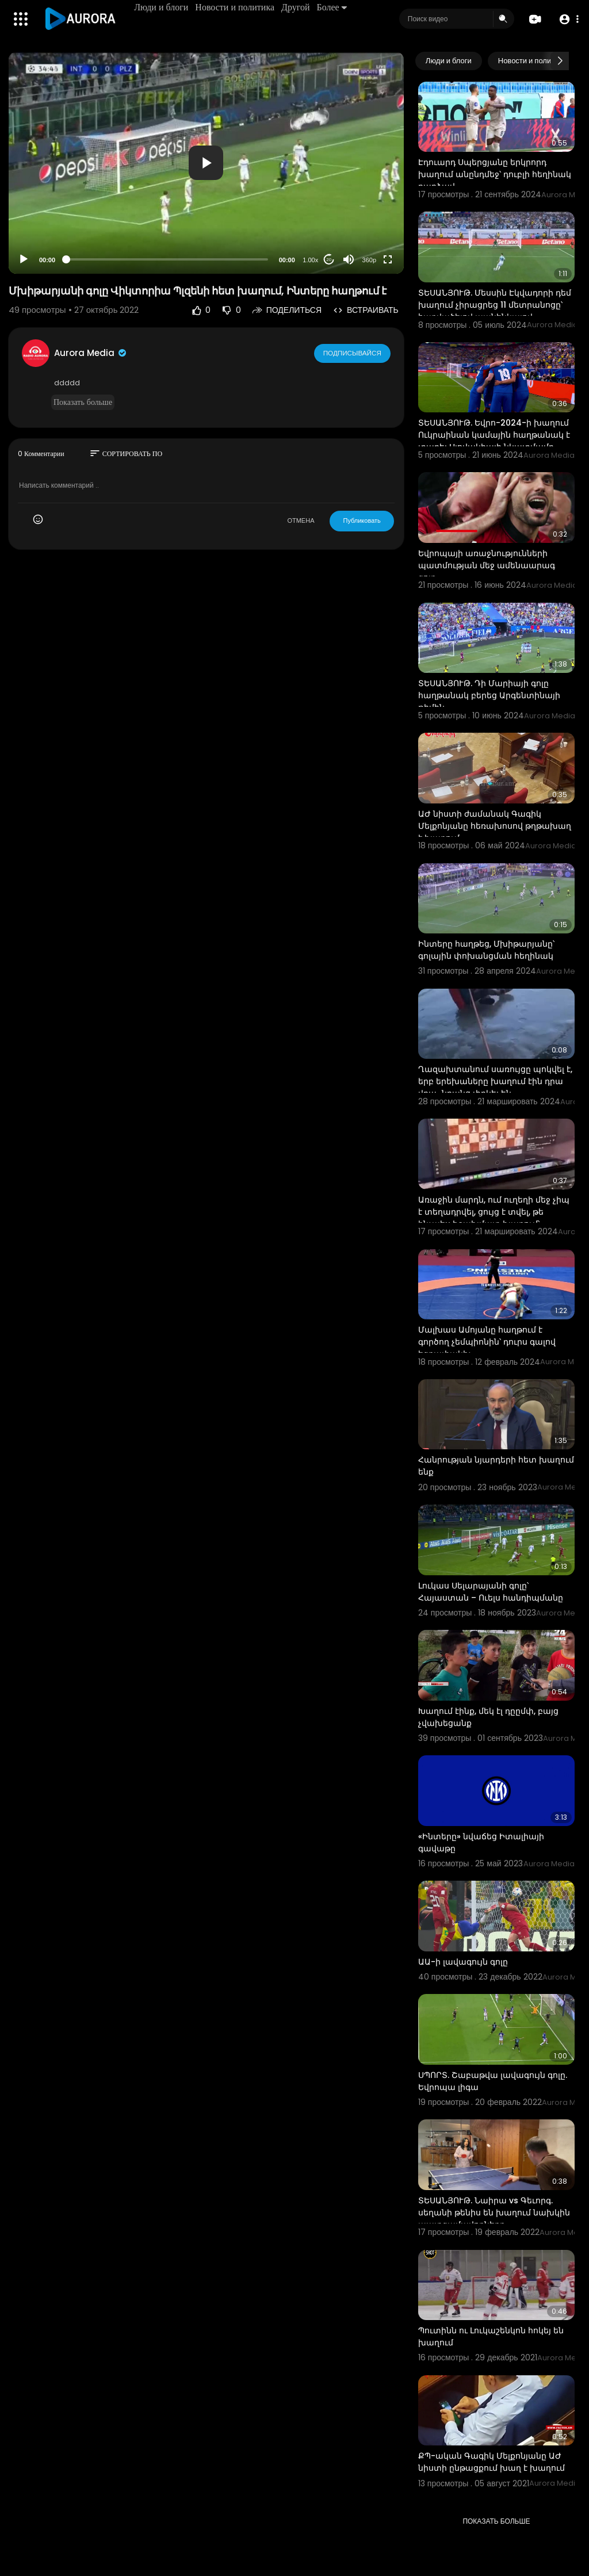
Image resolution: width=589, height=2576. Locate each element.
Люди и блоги (162, 7)
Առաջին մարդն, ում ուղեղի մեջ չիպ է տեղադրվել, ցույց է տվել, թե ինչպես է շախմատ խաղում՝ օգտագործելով (493, 1218)
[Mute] (348, 259)
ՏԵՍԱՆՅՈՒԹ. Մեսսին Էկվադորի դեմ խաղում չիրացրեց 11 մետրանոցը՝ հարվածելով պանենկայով (494, 305)
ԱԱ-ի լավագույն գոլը (463, 1962)
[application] (206, 163)
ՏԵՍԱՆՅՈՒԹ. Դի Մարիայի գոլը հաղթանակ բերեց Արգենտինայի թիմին (489, 695)
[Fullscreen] (387, 259)
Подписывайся (353, 352)
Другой (296, 7)
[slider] (167, 259)
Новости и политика (236, 7)
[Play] (23, 259)
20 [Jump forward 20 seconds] (328, 259)
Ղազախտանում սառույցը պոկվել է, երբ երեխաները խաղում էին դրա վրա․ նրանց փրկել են (495, 1081)
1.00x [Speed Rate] (310, 260)
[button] (567, 19)
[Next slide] (559, 61)
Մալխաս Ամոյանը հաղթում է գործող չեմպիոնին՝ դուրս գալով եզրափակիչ (487, 1342)
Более (332, 7)
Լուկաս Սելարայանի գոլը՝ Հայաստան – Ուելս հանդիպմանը (490, 1591)
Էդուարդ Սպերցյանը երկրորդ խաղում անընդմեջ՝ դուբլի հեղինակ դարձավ (494, 174)
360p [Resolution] (369, 260)
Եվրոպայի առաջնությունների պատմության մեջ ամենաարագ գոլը (486, 565)
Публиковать (361, 520)
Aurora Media (91, 353)
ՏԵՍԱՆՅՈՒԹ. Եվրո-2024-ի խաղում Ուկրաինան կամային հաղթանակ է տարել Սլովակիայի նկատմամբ (494, 435)
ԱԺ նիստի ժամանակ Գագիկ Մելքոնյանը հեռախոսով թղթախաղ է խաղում (494, 826)
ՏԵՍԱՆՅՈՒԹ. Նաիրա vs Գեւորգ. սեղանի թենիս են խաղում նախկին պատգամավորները (494, 2212)
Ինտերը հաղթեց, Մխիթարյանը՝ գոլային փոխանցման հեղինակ (486, 950)
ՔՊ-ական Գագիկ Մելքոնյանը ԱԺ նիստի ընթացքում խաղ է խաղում (491, 2462)
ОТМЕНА (300, 520)
